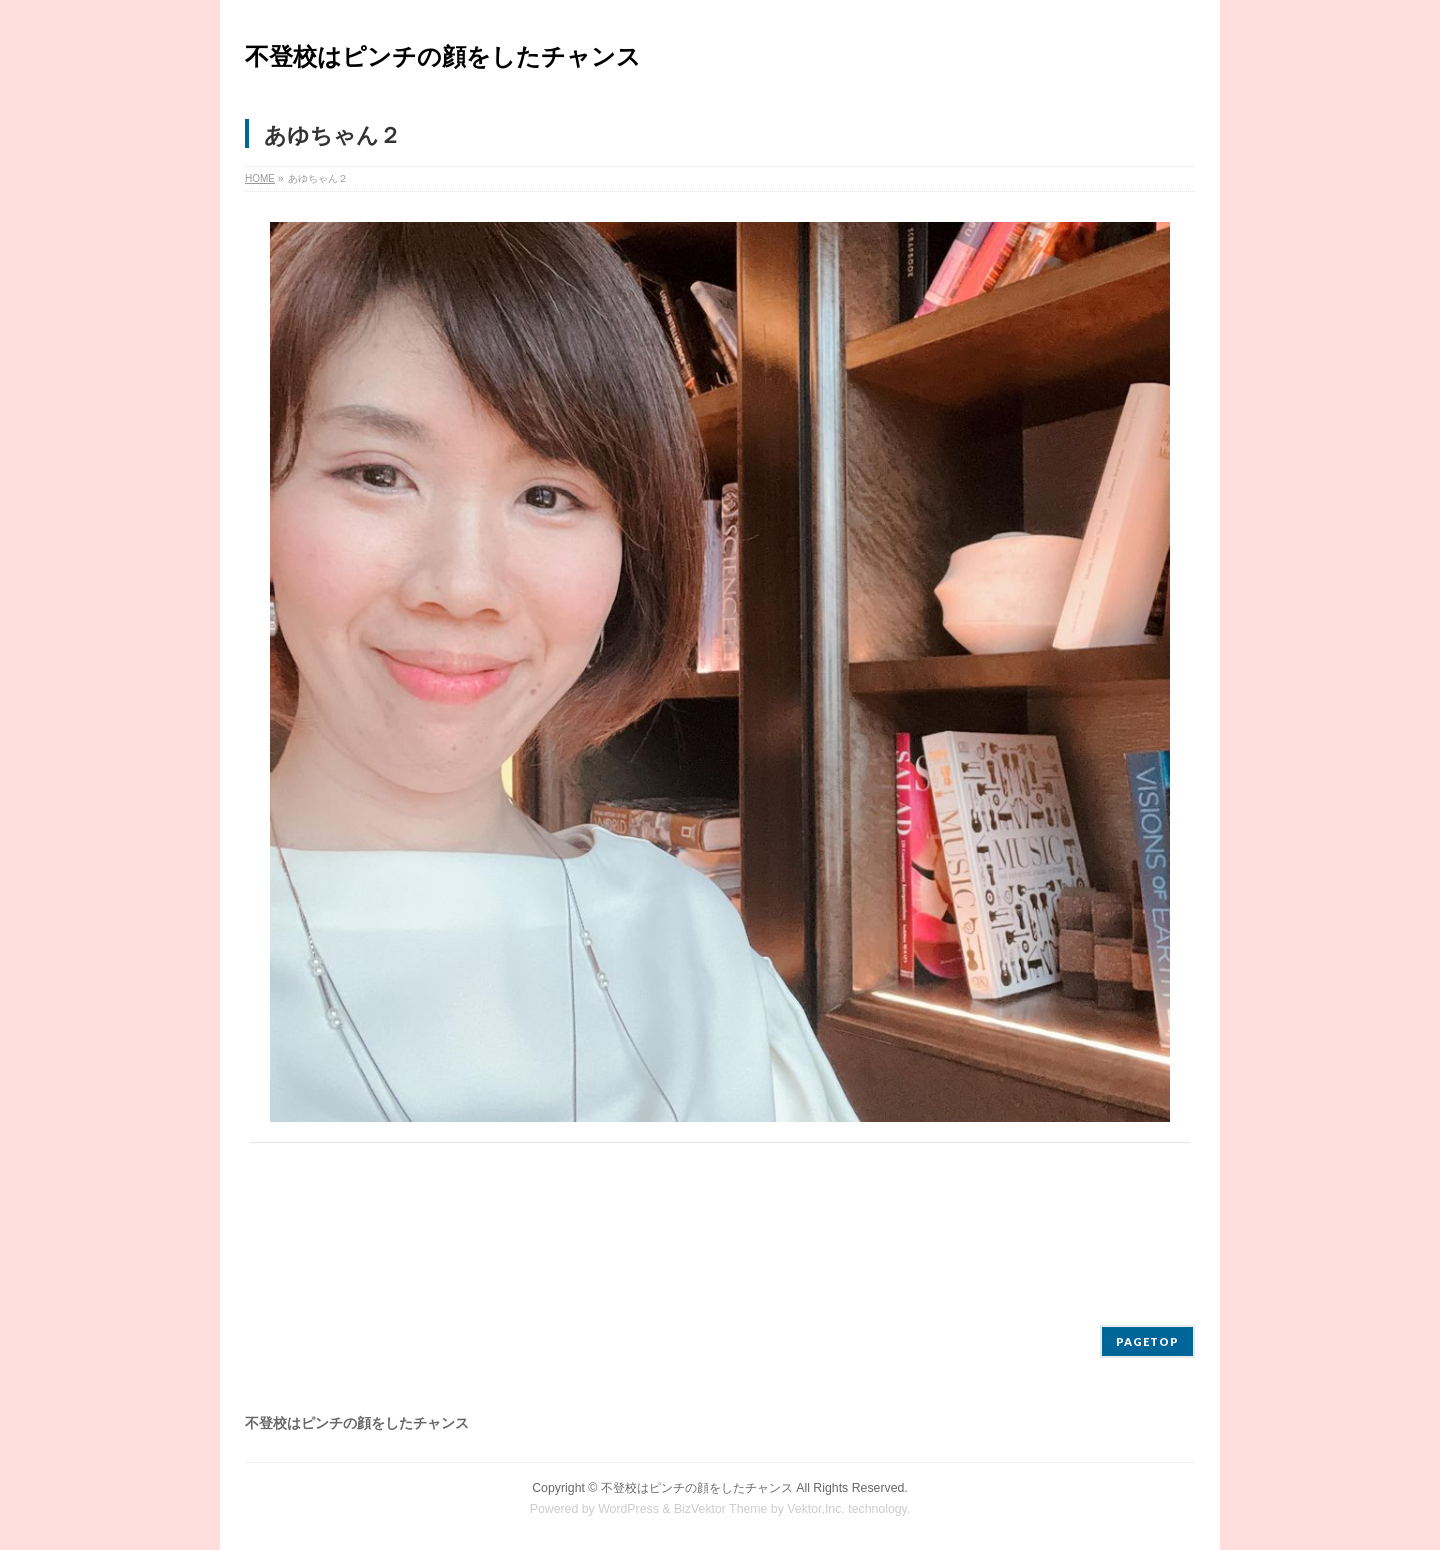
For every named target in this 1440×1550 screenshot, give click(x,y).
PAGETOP (1147, 1341)
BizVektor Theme (721, 1509)
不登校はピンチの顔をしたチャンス (443, 56)
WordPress (628, 1509)
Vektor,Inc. (816, 1509)
